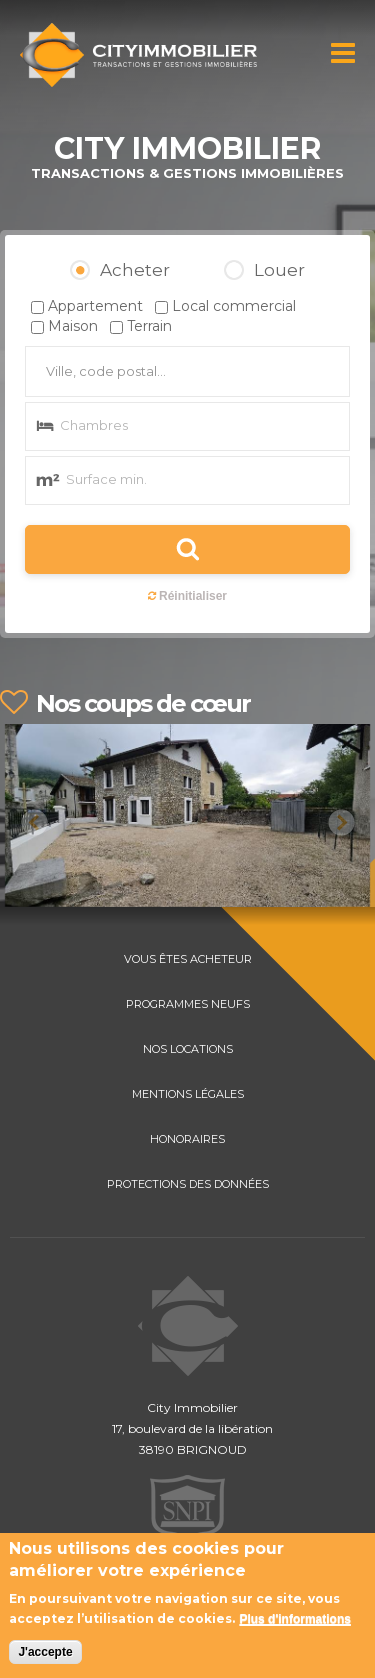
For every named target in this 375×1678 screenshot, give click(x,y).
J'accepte (45, 1654)
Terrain (149, 326)
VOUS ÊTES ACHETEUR (188, 959)
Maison (73, 326)
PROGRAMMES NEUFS (188, 1004)
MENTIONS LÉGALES (188, 1094)
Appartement (95, 306)
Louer (279, 270)
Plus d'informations (295, 1621)
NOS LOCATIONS (188, 1049)
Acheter (135, 270)
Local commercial (234, 306)
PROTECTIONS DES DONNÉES (188, 1184)
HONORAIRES (187, 1139)
